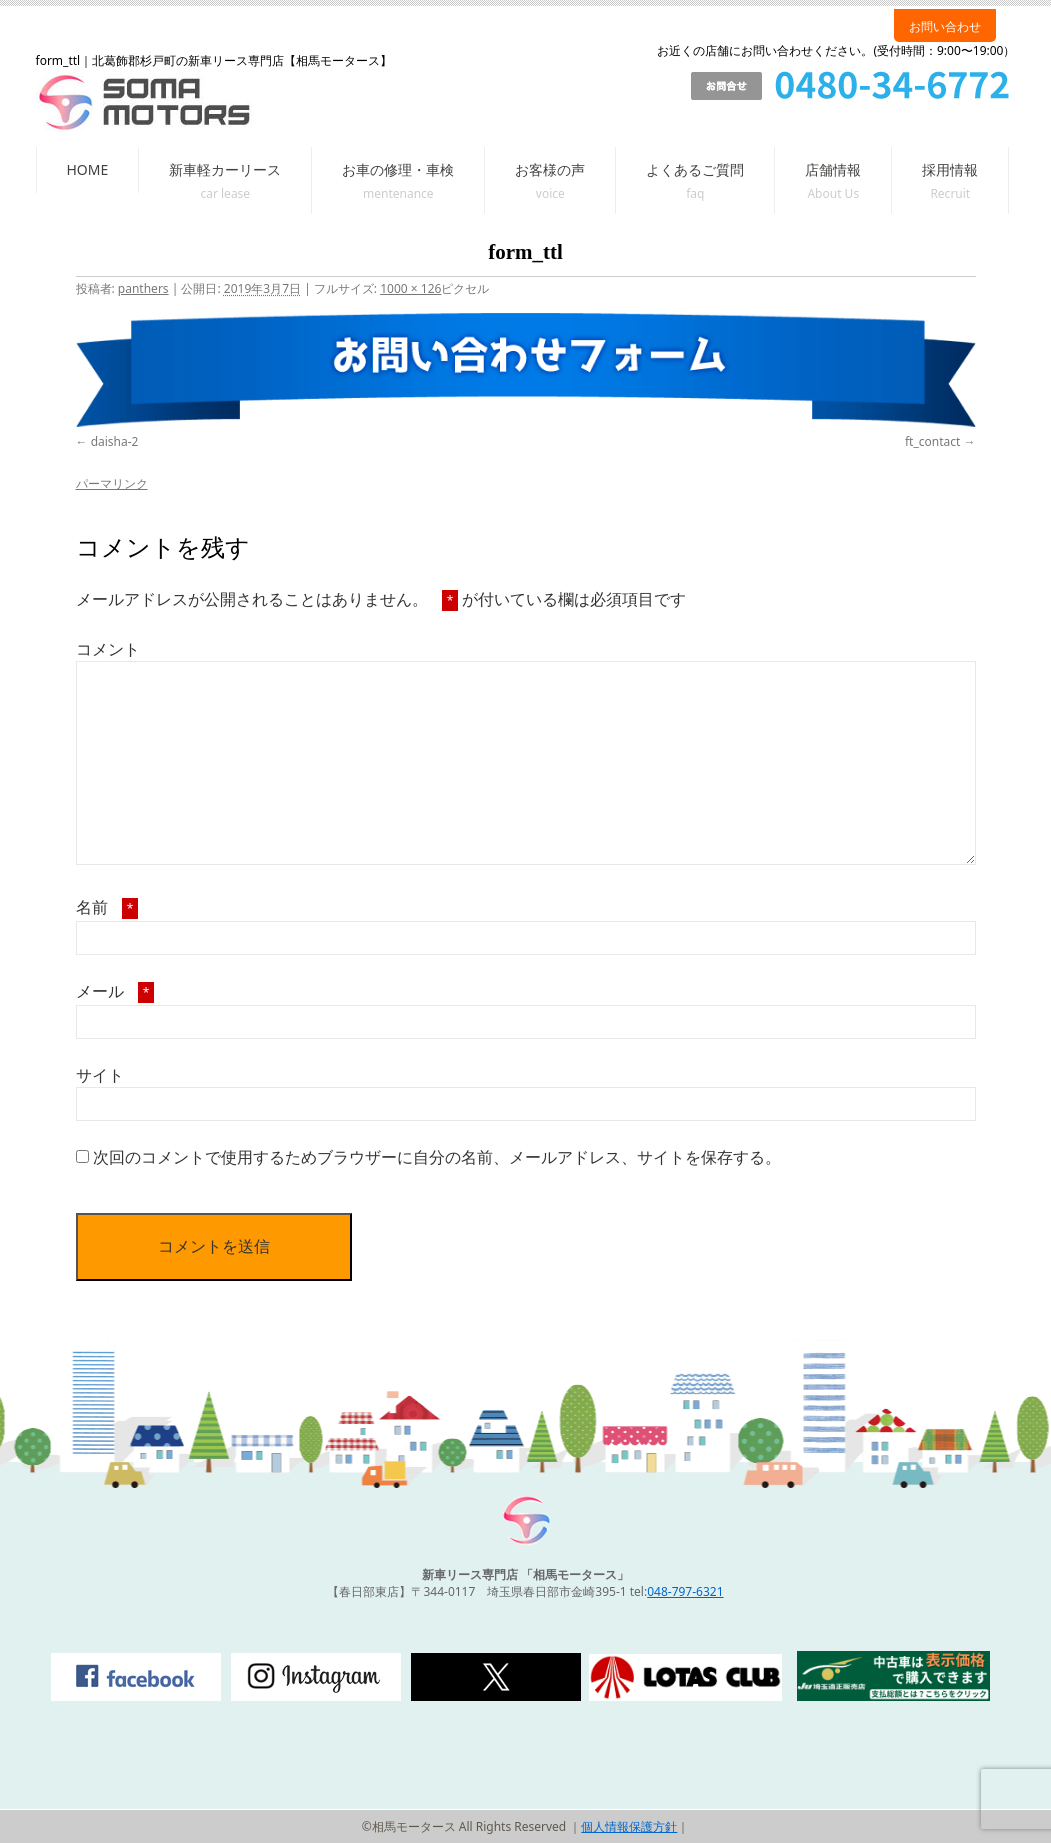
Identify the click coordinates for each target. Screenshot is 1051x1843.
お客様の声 (550, 169)
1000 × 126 (410, 288)
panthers (143, 288)
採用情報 (950, 169)
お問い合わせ (945, 26)
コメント (108, 649)
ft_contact (932, 441)
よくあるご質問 (695, 169)
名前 (107, 907)
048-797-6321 (685, 1591)
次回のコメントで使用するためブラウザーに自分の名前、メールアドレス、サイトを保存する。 (437, 1157)
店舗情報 (833, 169)
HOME (88, 169)
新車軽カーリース (225, 169)
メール (115, 991)
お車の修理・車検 (398, 169)
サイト (100, 1075)
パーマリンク (112, 483)
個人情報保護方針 (629, 1826)
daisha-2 (115, 441)
